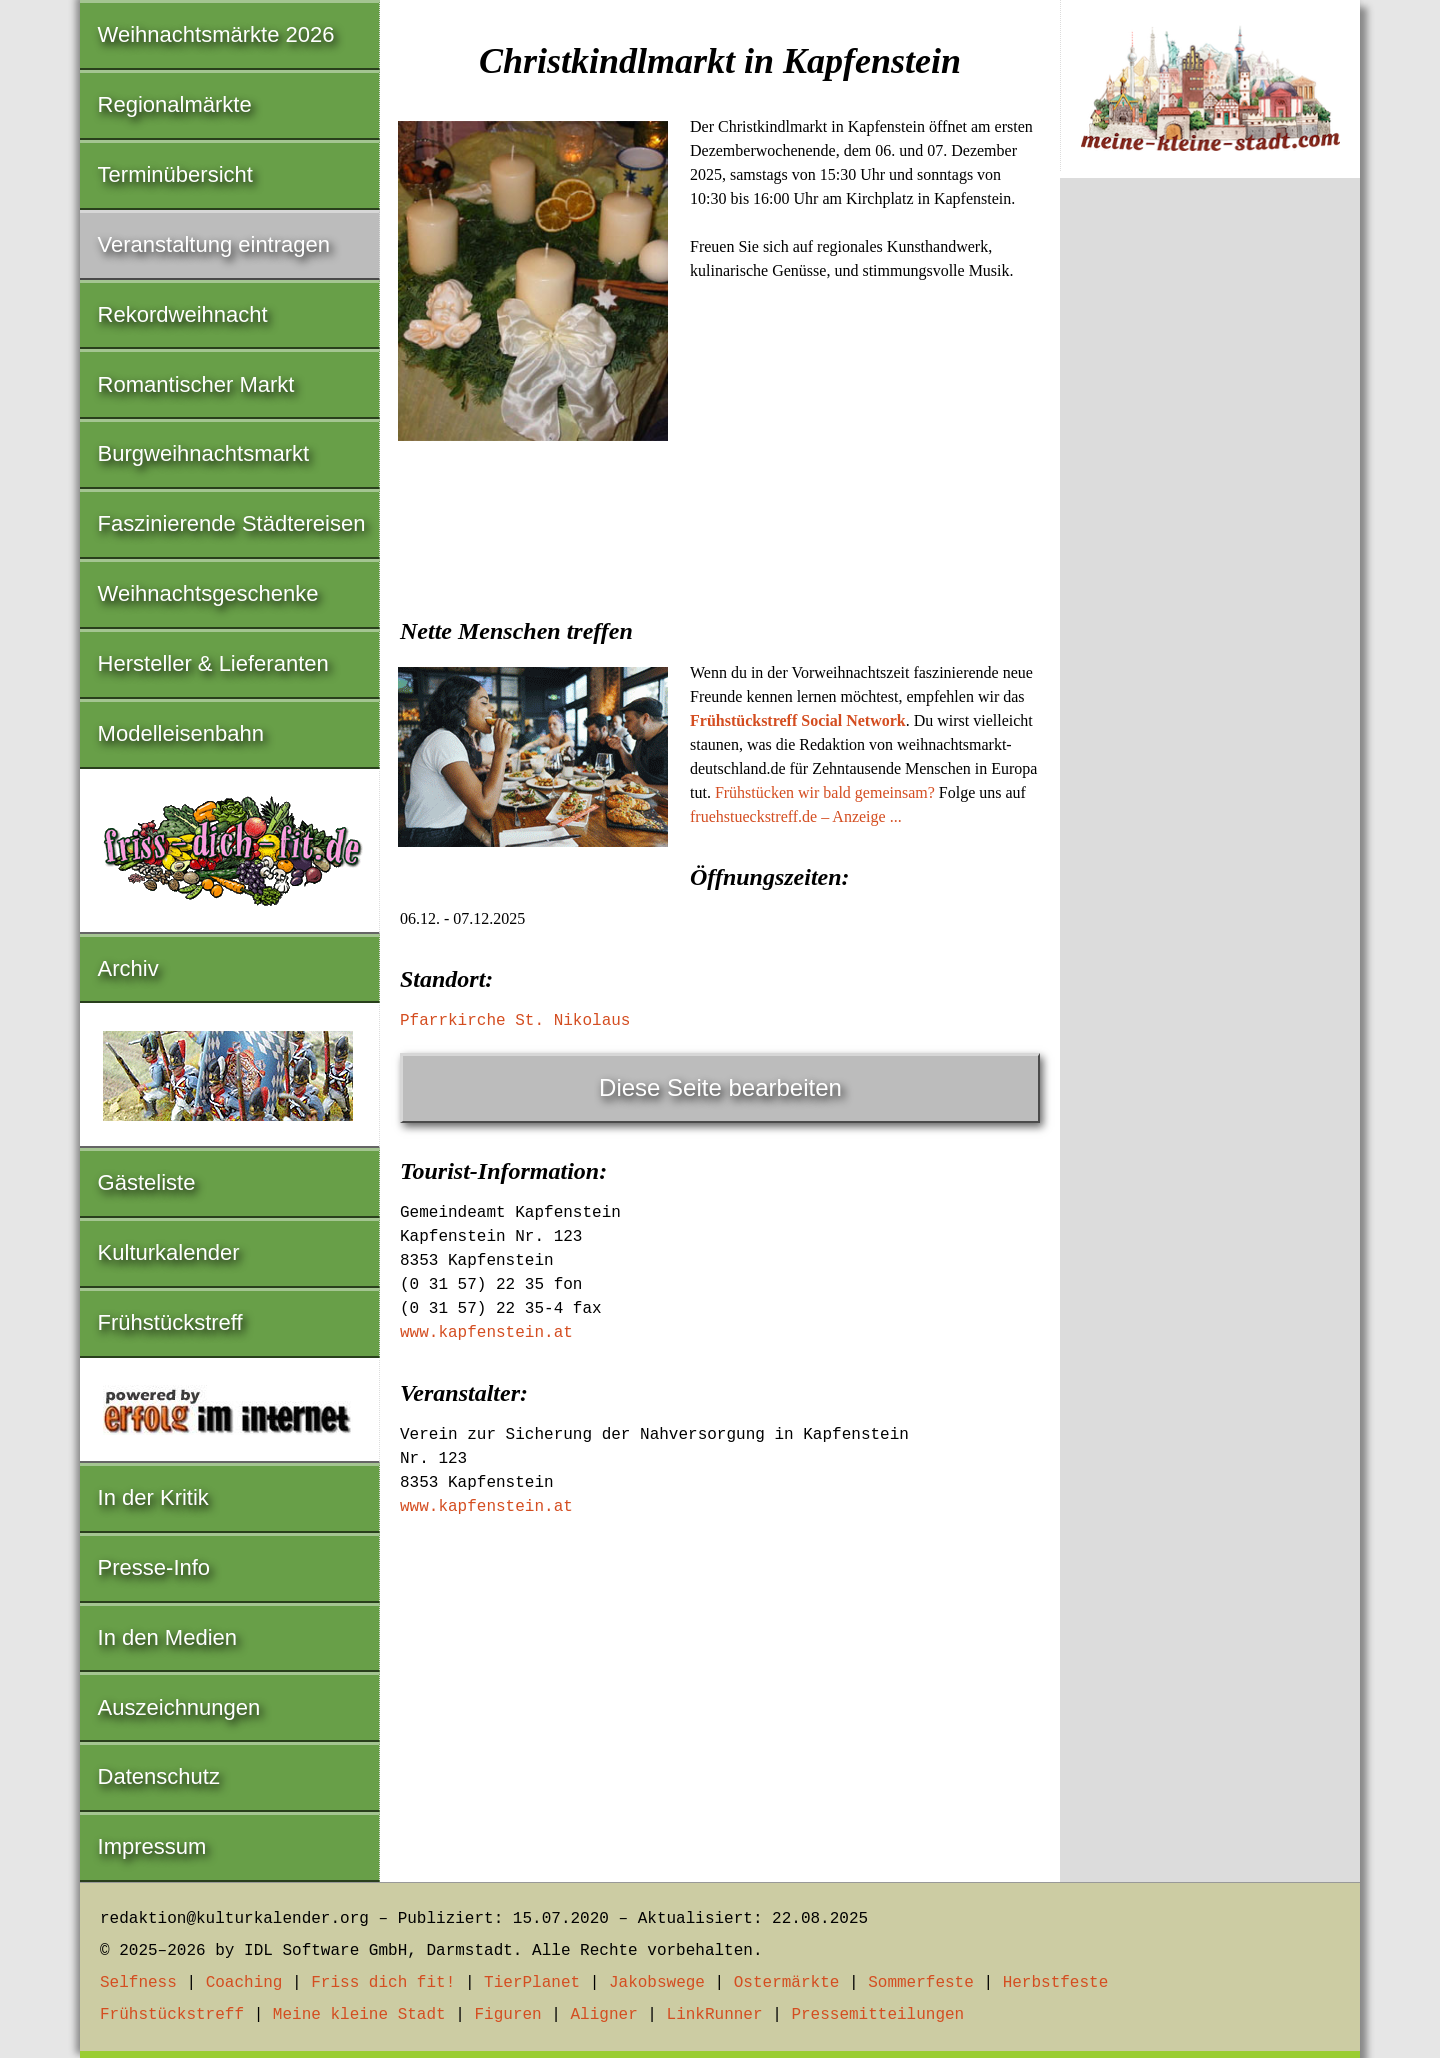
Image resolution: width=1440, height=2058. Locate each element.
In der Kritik (153, 1497)
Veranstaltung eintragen (214, 244)
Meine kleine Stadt (359, 2015)
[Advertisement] (720, 598)
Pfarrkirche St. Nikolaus (515, 1021)
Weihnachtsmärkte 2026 (216, 34)
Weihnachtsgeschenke (208, 593)
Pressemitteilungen (877, 2015)
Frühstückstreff (170, 1322)
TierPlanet (532, 1983)
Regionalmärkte (175, 104)
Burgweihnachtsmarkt (204, 453)
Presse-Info (154, 1567)
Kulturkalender (169, 1252)
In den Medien (167, 1637)
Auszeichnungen (179, 1707)
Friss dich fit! (383, 1983)
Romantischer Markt (196, 384)
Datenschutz (159, 1776)
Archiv (128, 968)
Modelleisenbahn (181, 733)
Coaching (244, 1983)
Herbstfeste (1056, 1983)
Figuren (507, 2015)
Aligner (604, 2015)
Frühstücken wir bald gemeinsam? (825, 792)
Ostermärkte (787, 1983)
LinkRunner (715, 2015)
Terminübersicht (175, 174)
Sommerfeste (921, 1983)
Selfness (138, 1983)
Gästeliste (147, 1182)
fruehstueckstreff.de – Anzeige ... (796, 816)
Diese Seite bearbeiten (720, 1087)
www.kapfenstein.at (486, 1333)
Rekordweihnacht (183, 314)
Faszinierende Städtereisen (232, 523)
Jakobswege (657, 1983)
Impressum (152, 1846)
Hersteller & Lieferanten (213, 663)
